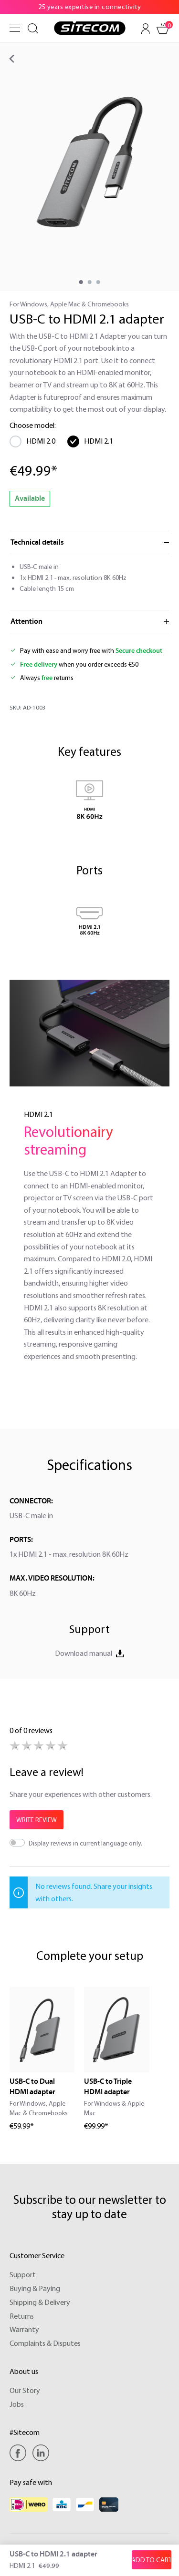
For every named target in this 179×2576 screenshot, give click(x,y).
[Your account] (145, 28)
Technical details (37, 542)
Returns (22, 2316)
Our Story (25, 2390)
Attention (26, 621)
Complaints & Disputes (45, 2343)
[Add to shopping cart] (151, 2559)
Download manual (89, 1653)
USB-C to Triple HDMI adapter (108, 2086)
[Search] (33, 28)
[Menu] (15, 28)
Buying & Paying (35, 2288)
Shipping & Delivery (40, 2302)
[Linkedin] (40, 2452)
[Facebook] (20, 2452)
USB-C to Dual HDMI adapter (32, 2086)
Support (23, 2274)
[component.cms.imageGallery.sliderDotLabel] (81, 282)
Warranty (24, 2329)
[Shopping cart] (163, 28)
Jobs (17, 2404)
